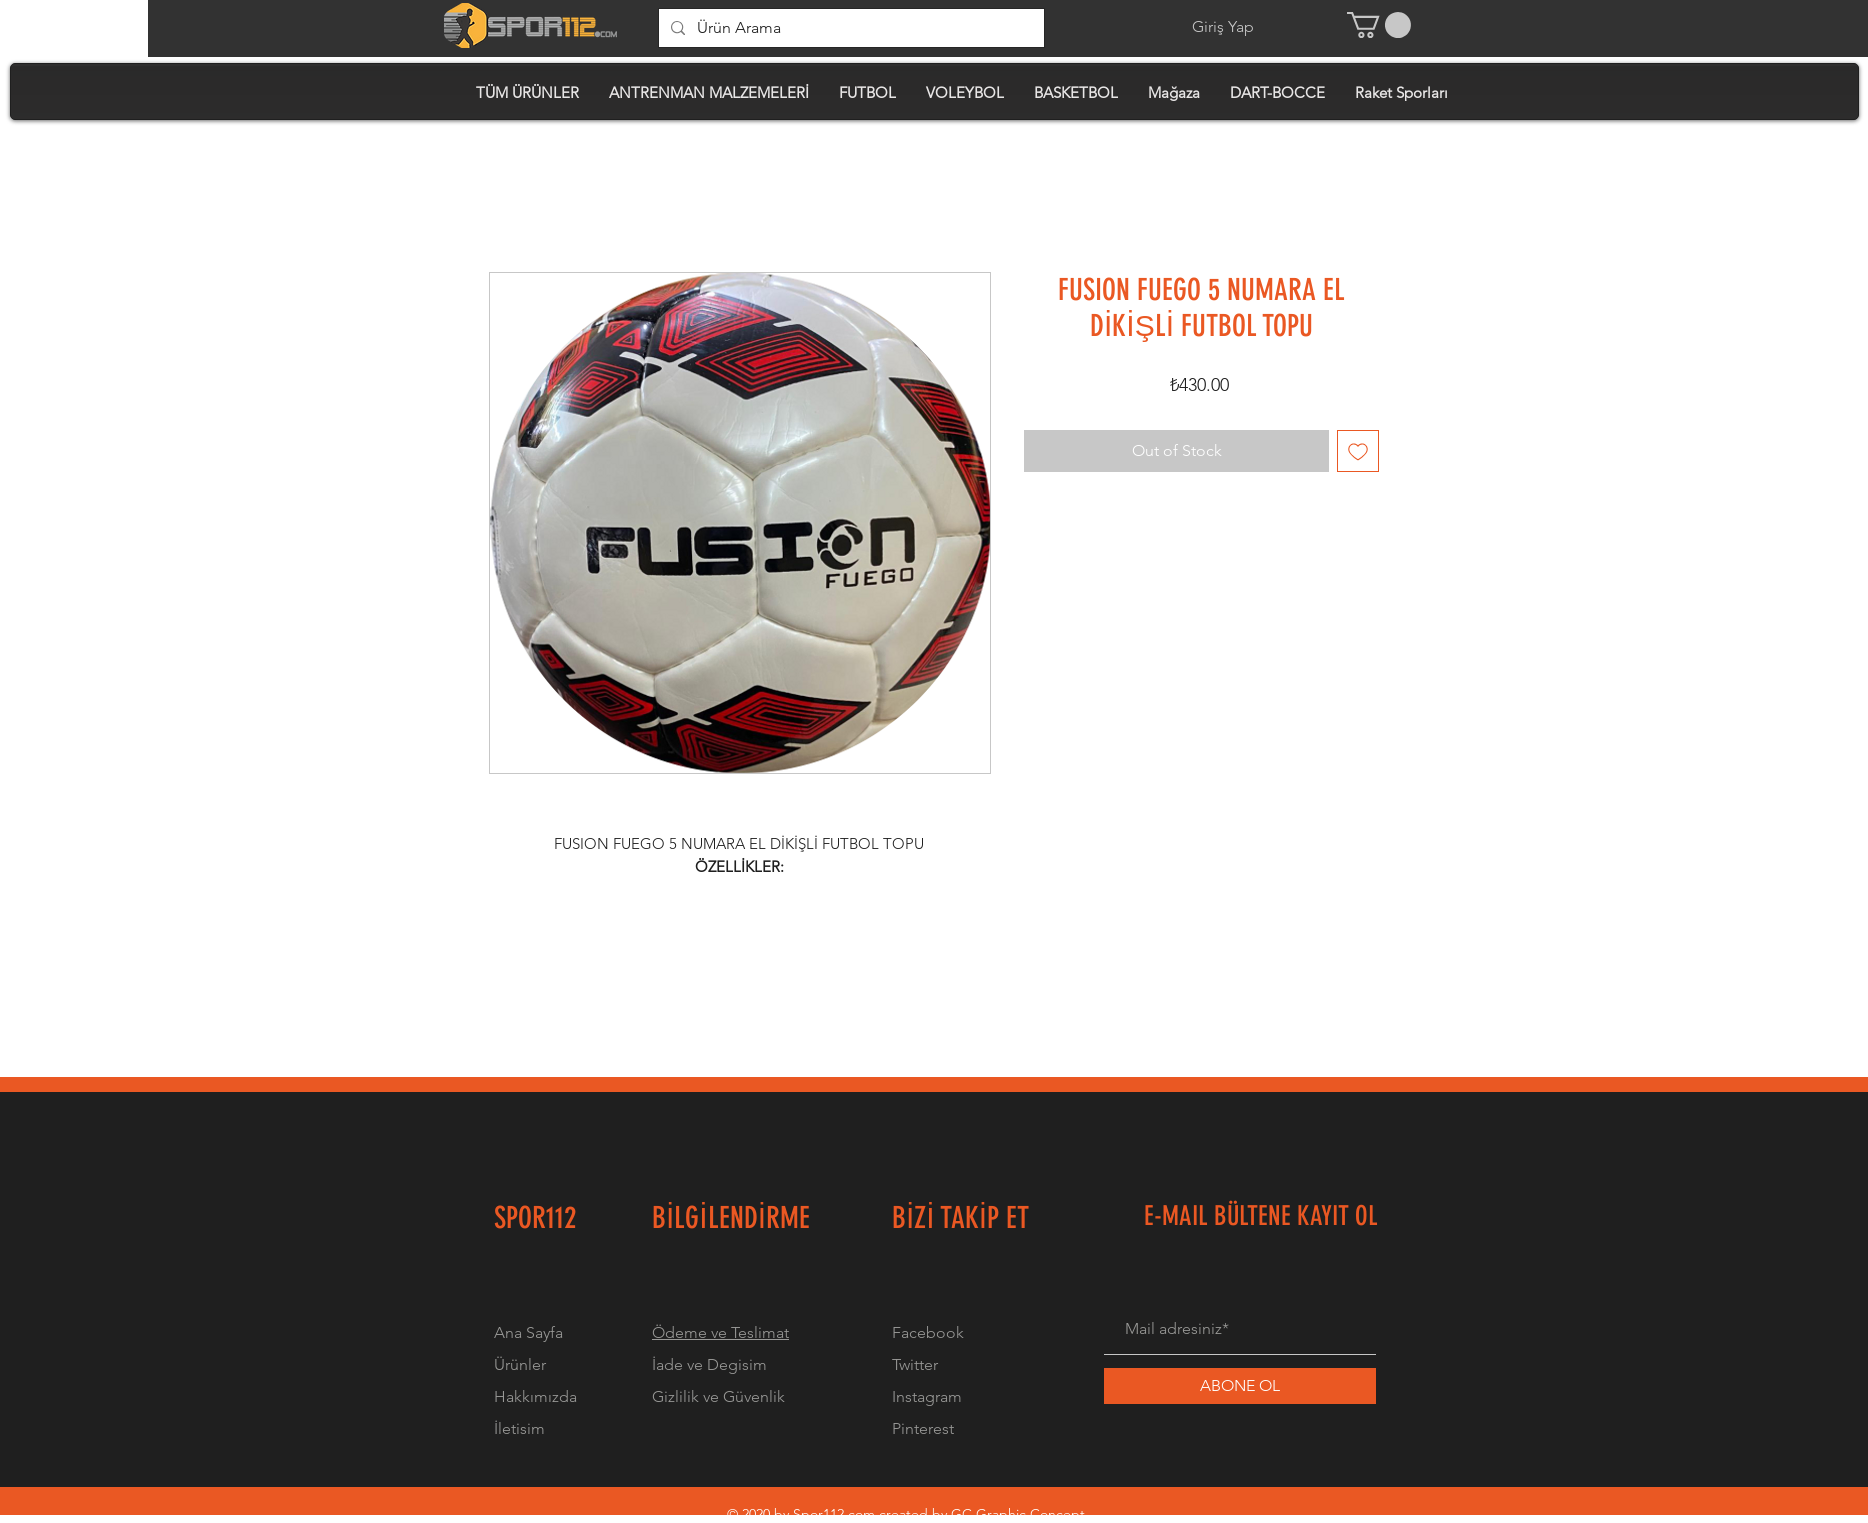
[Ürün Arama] (849, 28)
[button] (1379, 25)
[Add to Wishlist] (1358, 451)
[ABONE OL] (1240, 1386)
